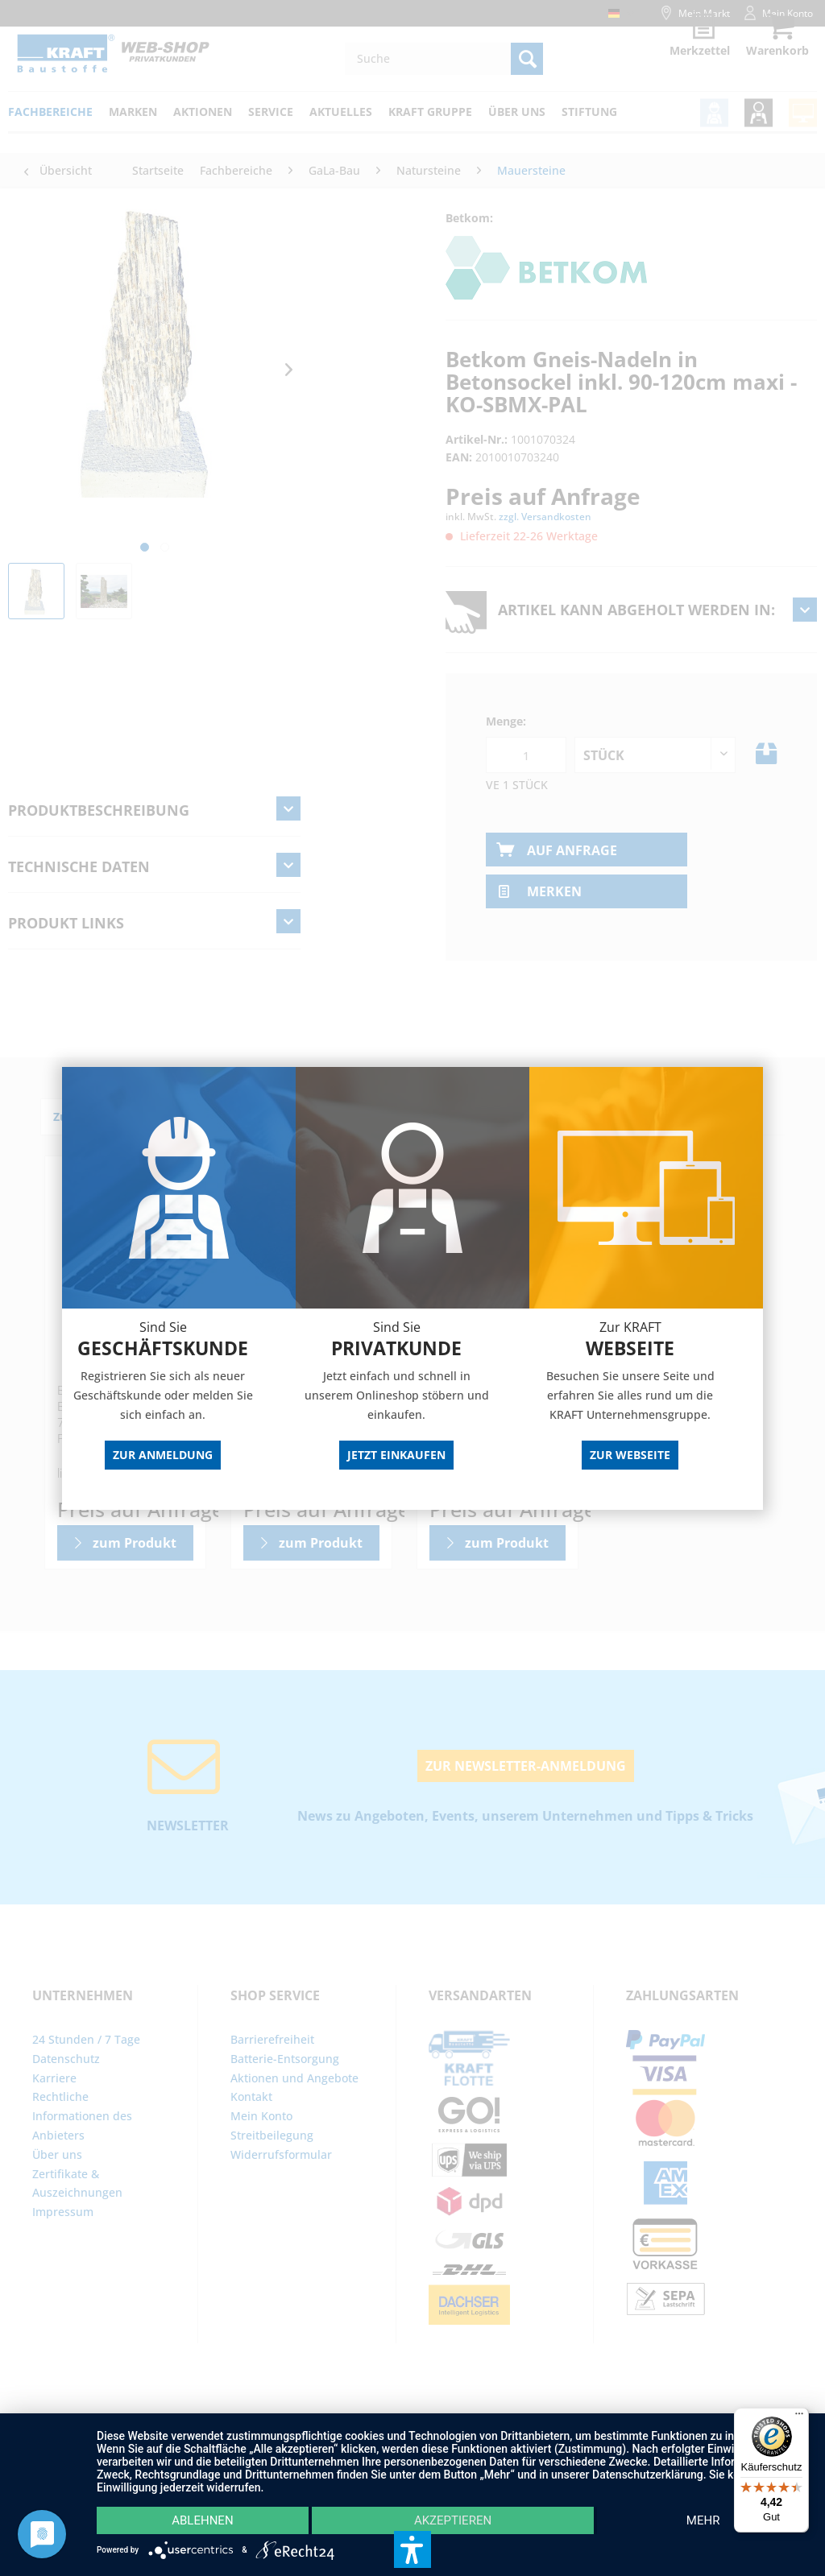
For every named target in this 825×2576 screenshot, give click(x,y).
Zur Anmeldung (163, 1454)
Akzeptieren (452, 2520)
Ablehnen (202, 2520)
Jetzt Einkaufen (396, 1454)
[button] (412, 2549)
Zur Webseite (630, 1454)
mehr (703, 2520)
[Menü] (799, 2417)
